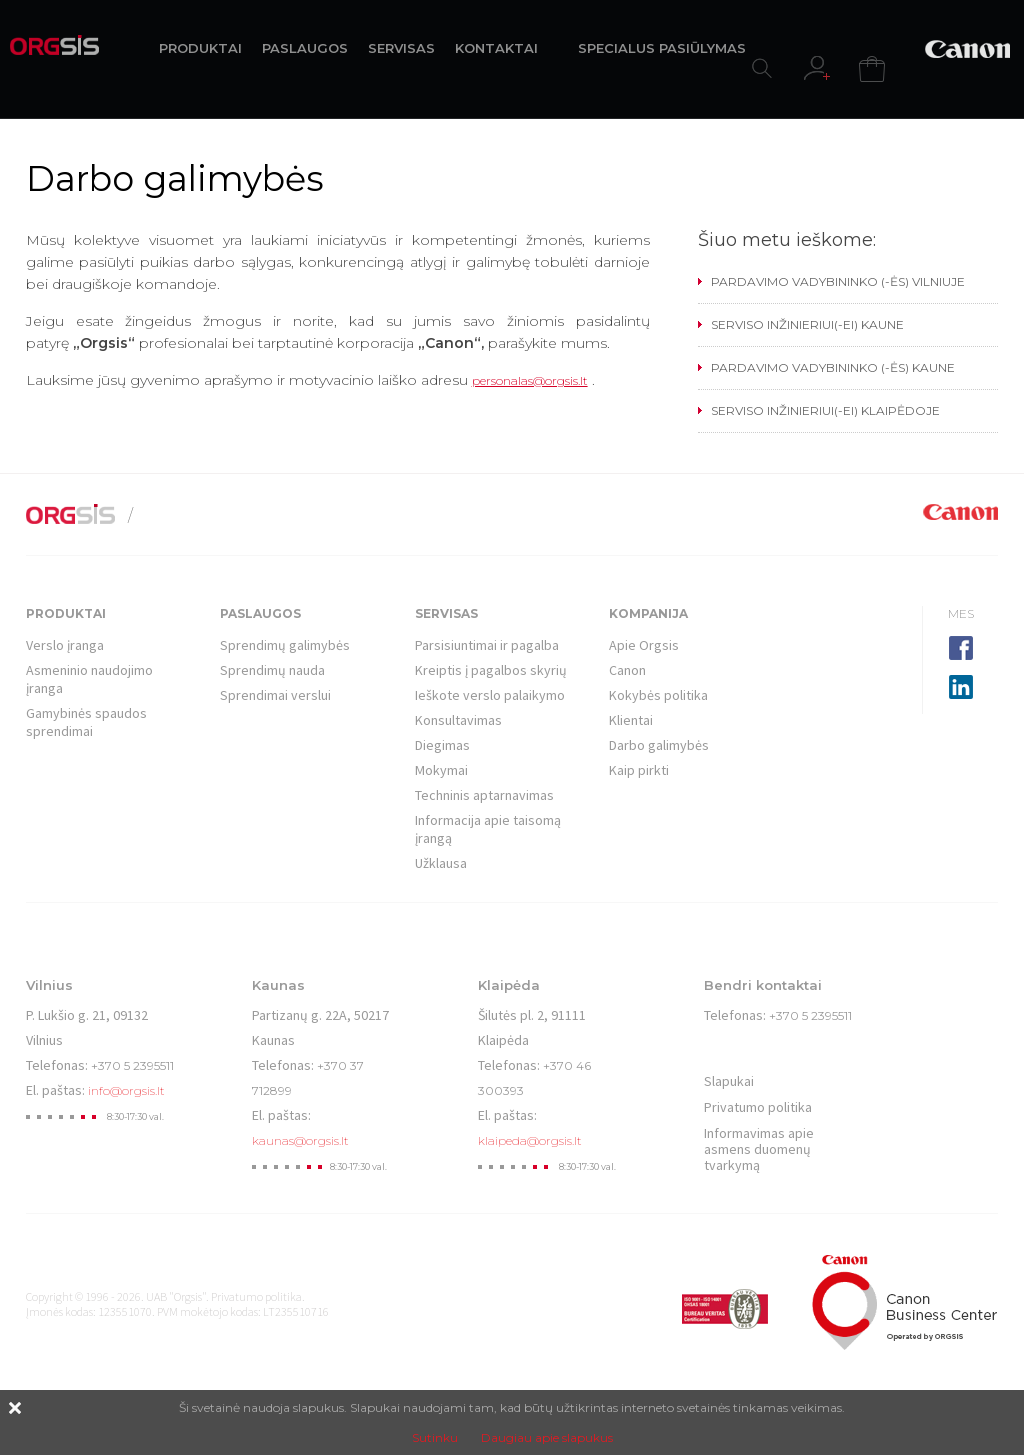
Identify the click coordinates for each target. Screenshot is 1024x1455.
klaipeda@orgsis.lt (530, 1140)
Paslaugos (260, 613)
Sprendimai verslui (275, 695)
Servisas (446, 613)
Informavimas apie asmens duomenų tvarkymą (759, 1149)
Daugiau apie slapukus (547, 1437)
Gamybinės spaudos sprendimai (86, 722)
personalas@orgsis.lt (530, 380)
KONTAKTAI (496, 48)
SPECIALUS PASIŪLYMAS (662, 48)
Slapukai (729, 1081)
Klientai (631, 720)
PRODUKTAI (200, 48)
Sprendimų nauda (272, 670)
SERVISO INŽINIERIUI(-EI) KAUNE (807, 324)
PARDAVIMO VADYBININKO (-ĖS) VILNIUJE (838, 281)
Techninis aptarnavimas (484, 795)
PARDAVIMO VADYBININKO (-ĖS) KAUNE (833, 367)
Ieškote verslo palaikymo (490, 695)
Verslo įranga (65, 645)
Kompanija (648, 613)
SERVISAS (401, 48)
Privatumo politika (758, 1107)
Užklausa (441, 863)
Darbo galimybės (659, 745)
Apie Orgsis (644, 645)
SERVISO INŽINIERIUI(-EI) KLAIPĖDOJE (825, 410)
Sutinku (435, 1437)
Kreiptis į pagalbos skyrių (491, 670)
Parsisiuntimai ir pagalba (487, 645)
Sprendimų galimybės (285, 645)
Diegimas (442, 745)
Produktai (66, 613)
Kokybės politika (658, 695)
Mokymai (441, 770)
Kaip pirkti (639, 770)
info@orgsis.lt (126, 1090)
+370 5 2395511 (132, 1065)
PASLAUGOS (305, 48)
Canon (627, 670)
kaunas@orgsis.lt (300, 1140)
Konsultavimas (458, 720)
